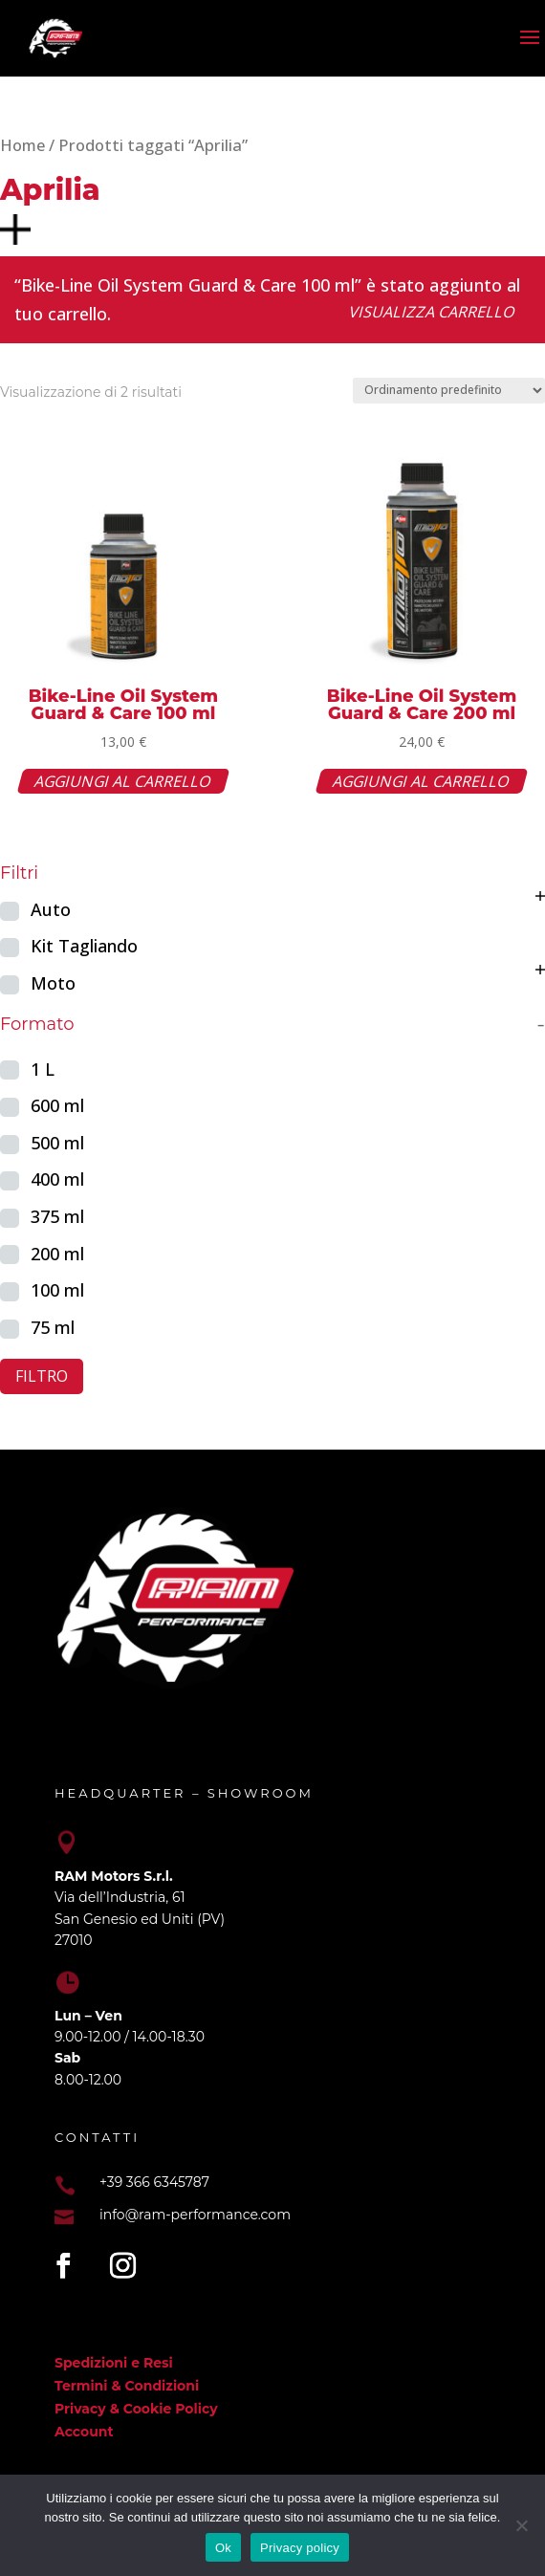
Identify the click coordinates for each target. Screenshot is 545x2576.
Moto (53, 982)
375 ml (57, 1216)
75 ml (53, 1327)
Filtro (41, 1375)
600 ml (57, 1105)
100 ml (57, 1289)
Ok (223, 2548)
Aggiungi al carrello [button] (123, 781)
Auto (51, 909)
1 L (42, 1069)
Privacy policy (299, 2548)
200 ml (57, 1253)
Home (22, 145)
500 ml (57, 1142)
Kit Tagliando (84, 945)
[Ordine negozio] (449, 391)
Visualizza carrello (432, 311)
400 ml (57, 1179)
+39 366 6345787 (154, 2182)
